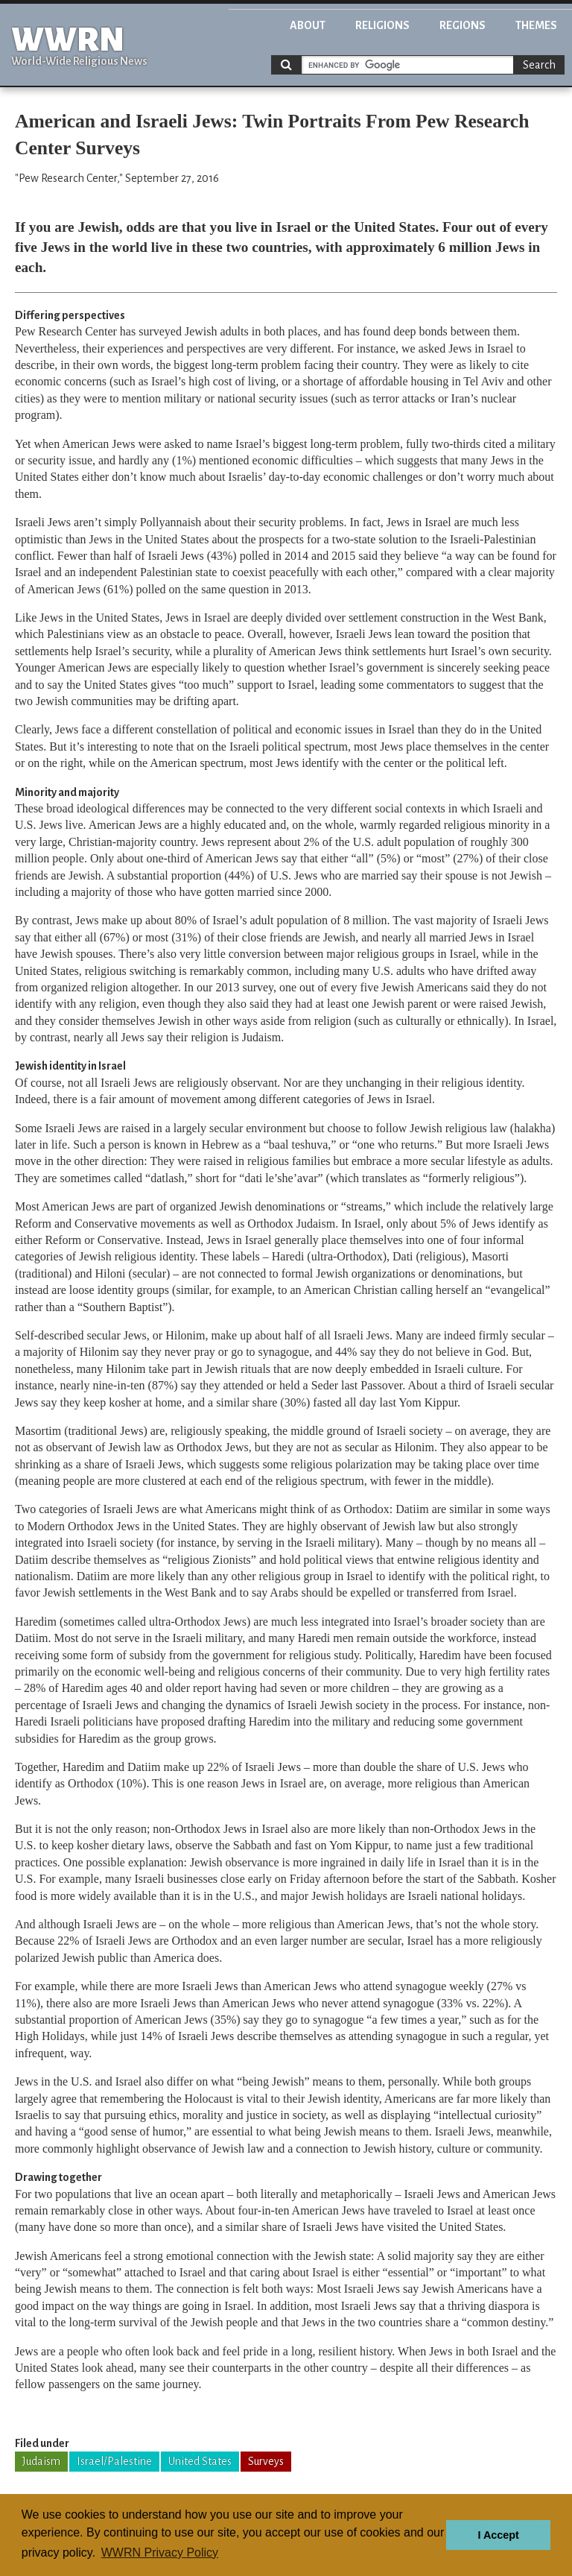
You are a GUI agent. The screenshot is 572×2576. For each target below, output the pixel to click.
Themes (536, 25)
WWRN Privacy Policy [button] (159, 2552)
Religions (382, 25)
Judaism (41, 2461)
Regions (462, 25)
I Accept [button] (497, 2535)
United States (200, 2461)
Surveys (266, 2461)
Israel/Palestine (114, 2461)
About (307, 25)
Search (539, 65)
